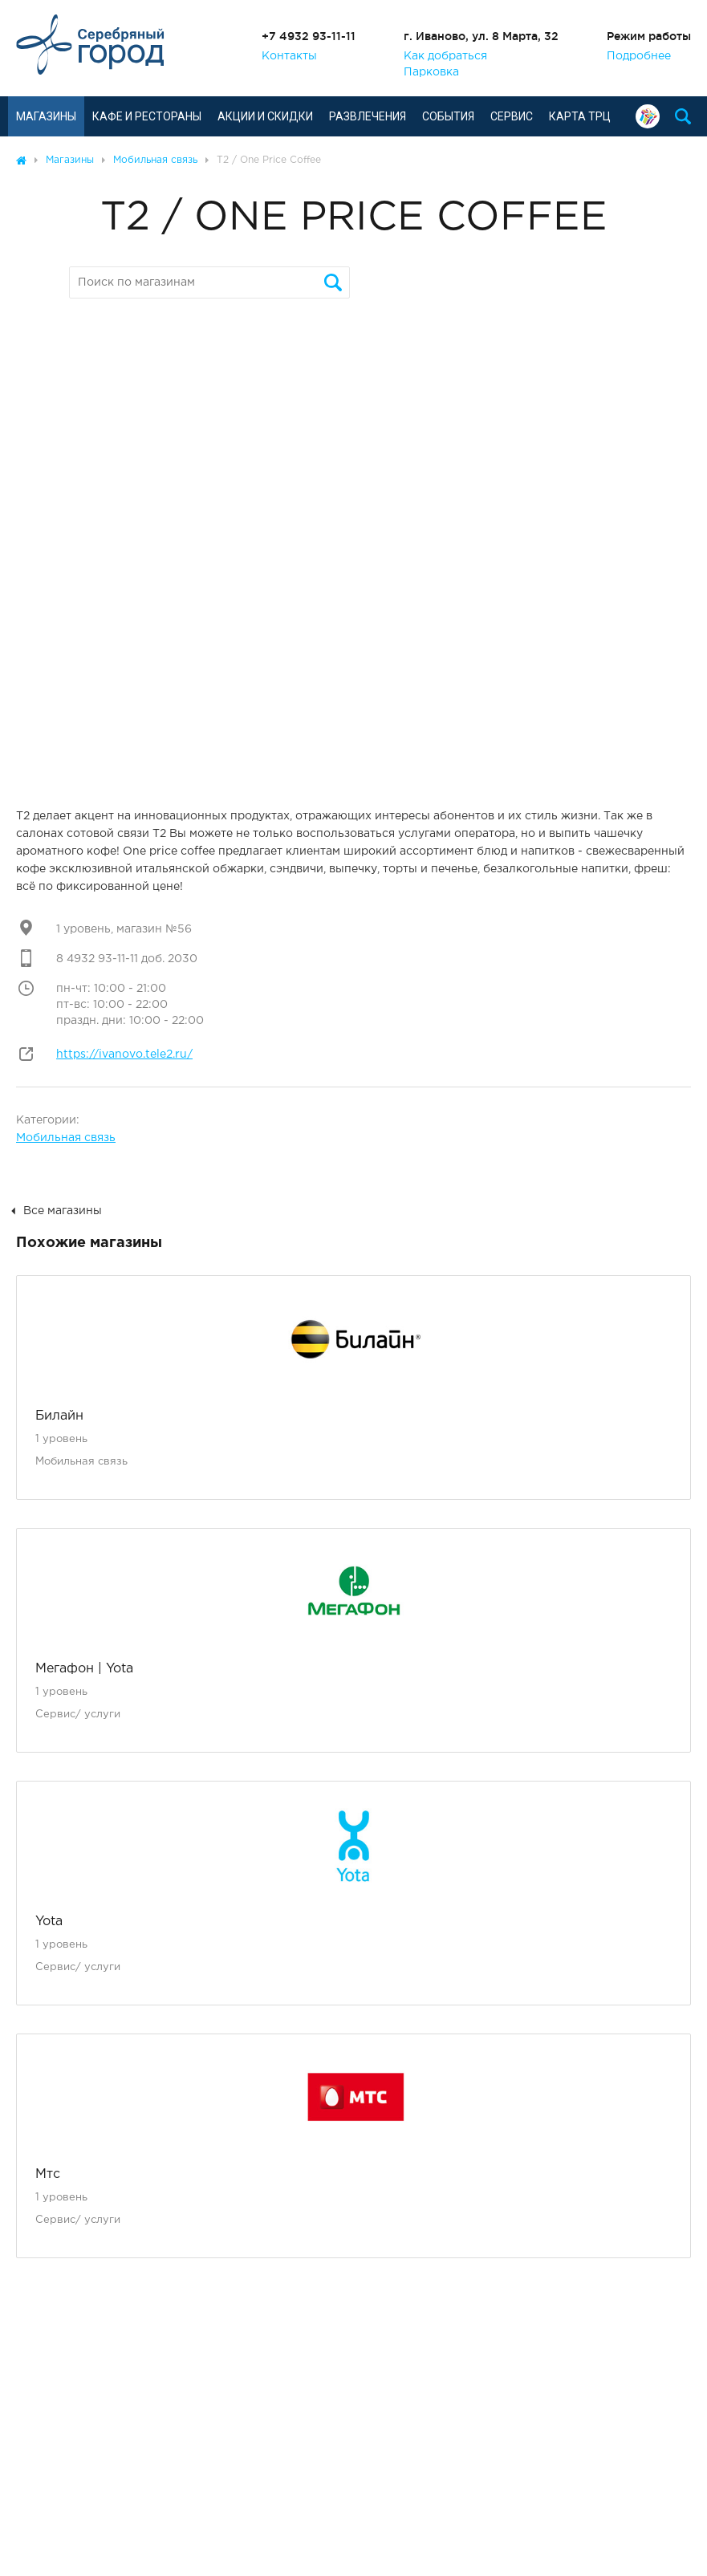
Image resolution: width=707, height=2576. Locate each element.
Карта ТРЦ (580, 116)
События (448, 116)
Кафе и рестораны (146, 116)
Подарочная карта (648, 116)
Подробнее (639, 56)
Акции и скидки (265, 116)
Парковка (431, 72)
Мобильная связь (66, 1138)
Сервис (511, 116)
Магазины (46, 116)
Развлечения (367, 116)
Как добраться (445, 56)
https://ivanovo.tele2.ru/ (124, 1054)
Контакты (289, 56)
